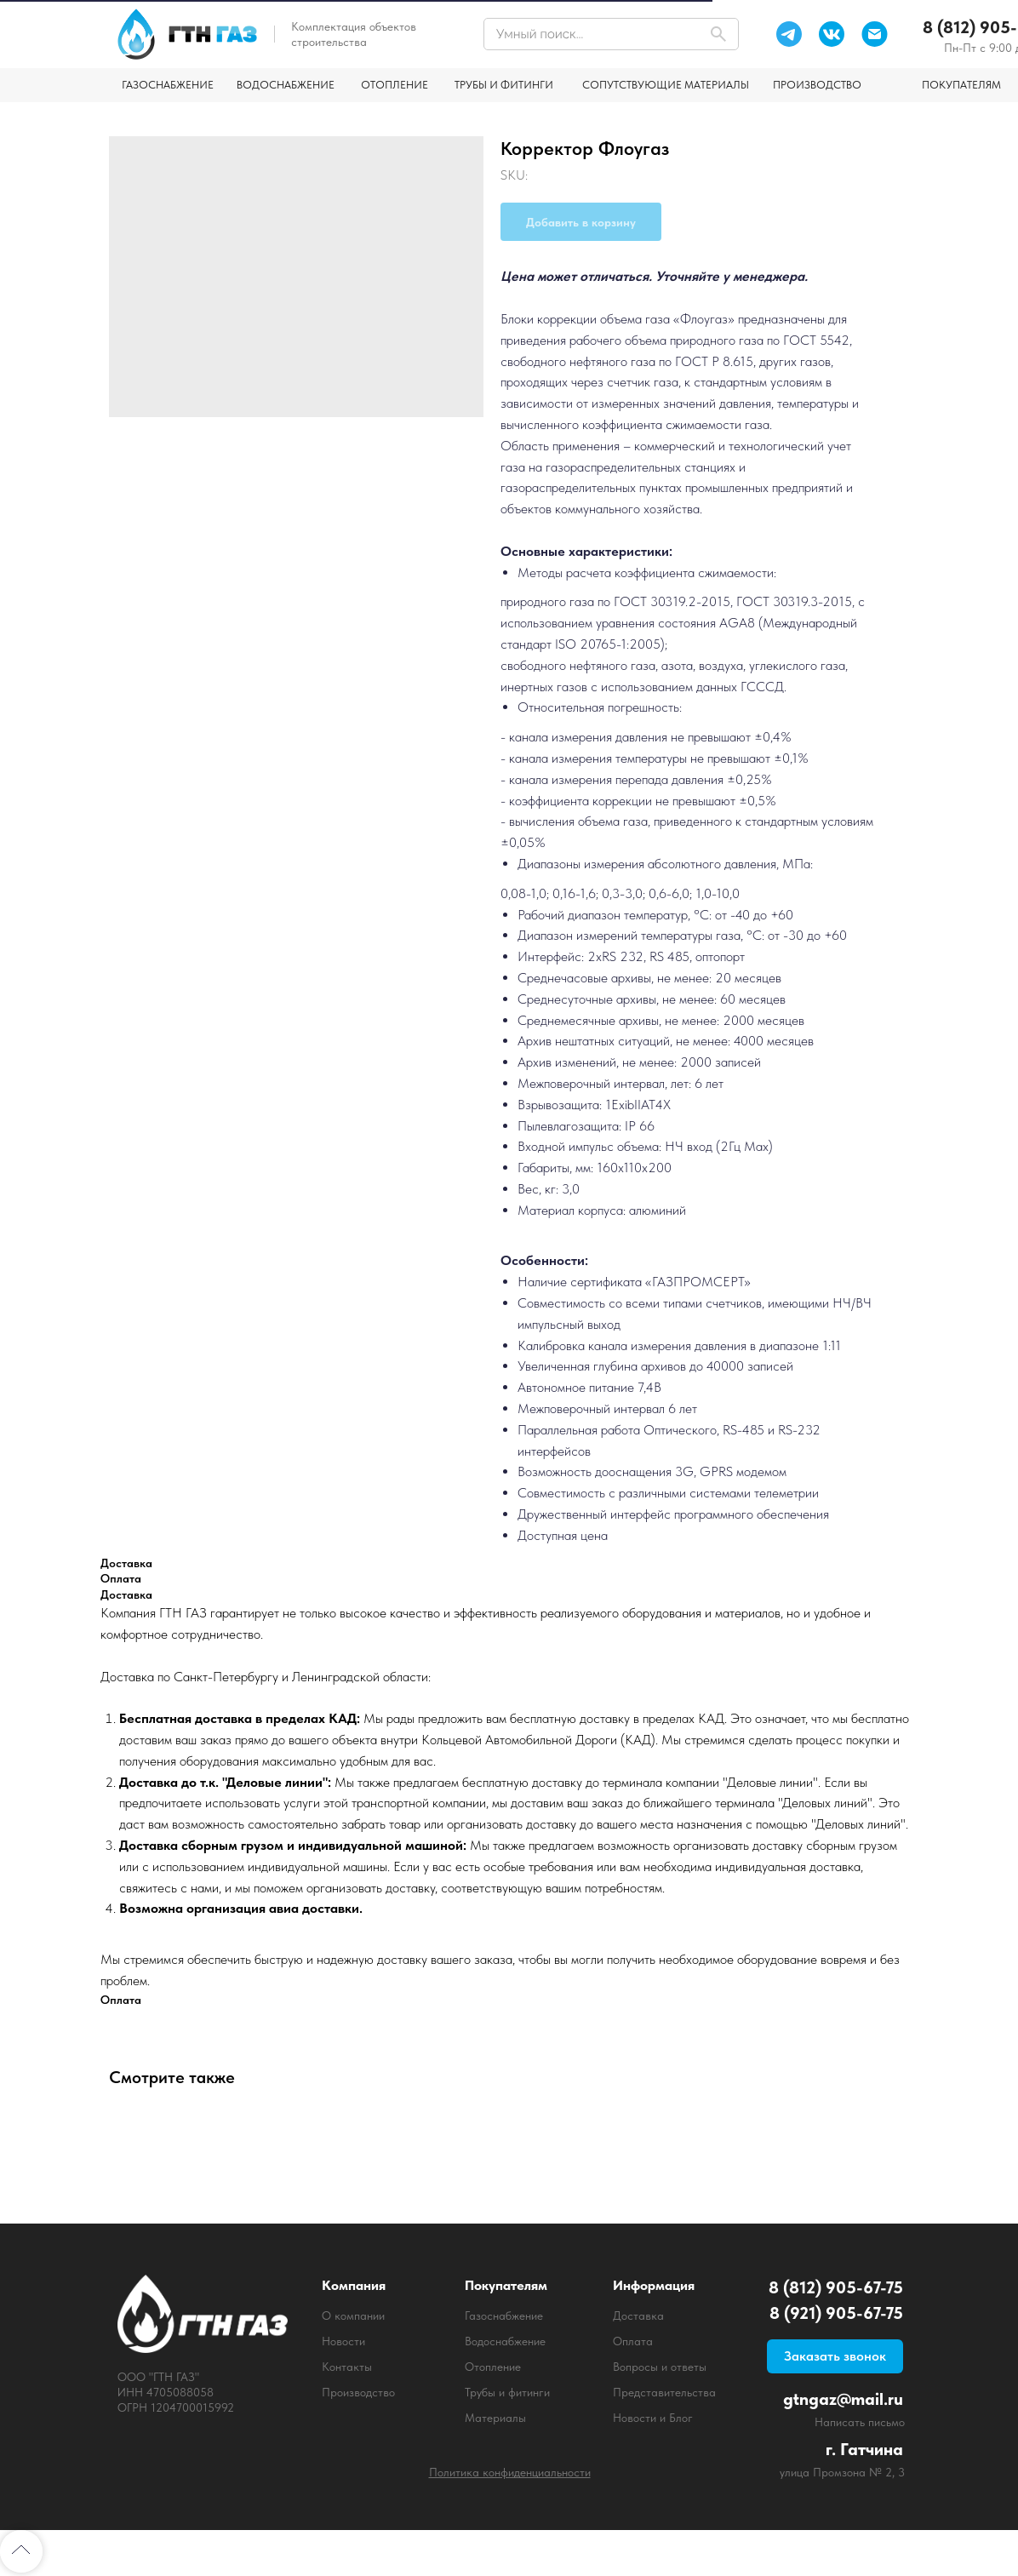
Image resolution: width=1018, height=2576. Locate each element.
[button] (835, 2356)
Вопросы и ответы (659, 2366)
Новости (343, 2341)
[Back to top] (21, 2551)
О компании (353, 2315)
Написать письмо (860, 2422)
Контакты (347, 2366)
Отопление (493, 2366)
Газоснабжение (504, 2315)
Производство (358, 2392)
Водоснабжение (505, 2341)
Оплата (633, 2341)
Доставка (638, 2315)
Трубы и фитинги (507, 2392)
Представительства (664, 2392)
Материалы (495, 2417)
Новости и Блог (653, 2417)
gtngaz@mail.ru (843, 2399)
